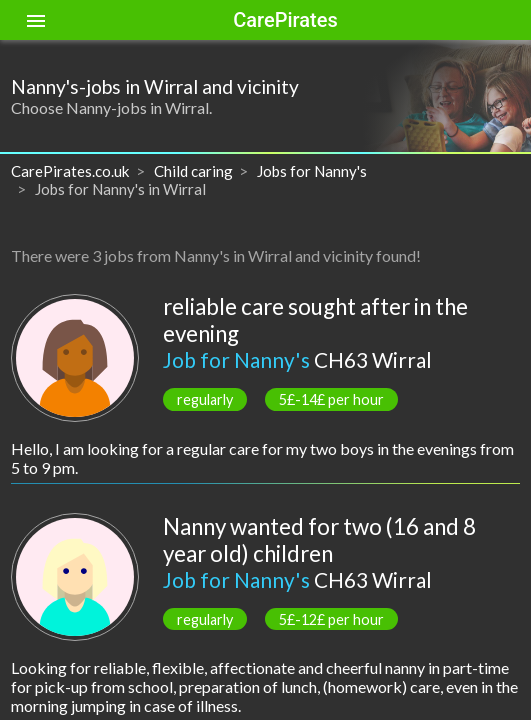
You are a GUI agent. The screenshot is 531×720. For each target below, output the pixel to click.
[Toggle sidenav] (36, 20)
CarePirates (285, 20)
